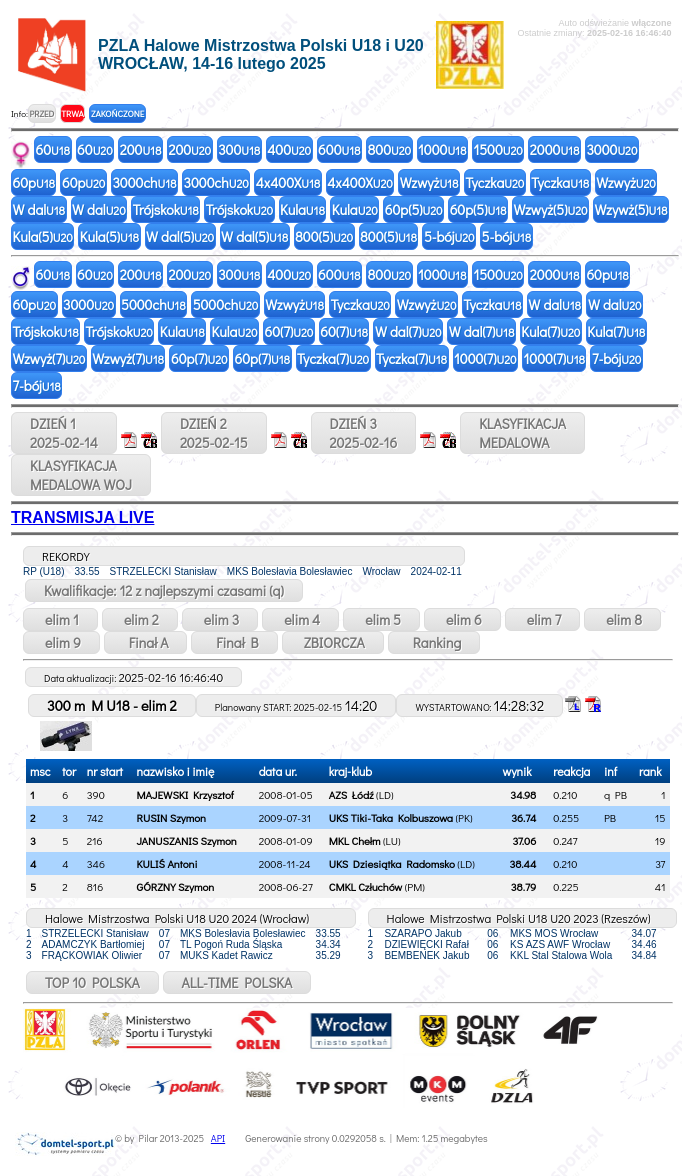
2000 (555, 149)
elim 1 (60, 619)
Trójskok (166, 209)
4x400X (288, 182)
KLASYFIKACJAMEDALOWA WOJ (81, 475)
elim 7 (543, 619)
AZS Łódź (351, 794)
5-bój (449, 236)
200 (141, 149)
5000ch (153, 304)
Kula (302, 209)
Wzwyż (429, 182)
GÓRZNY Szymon (176, 886)
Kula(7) (550, 331)
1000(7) (485, 358)
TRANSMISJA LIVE (82, 517)
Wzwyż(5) (550, 209)
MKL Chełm (355, 840)
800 (390, 149)
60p (34, 182)
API (218, 1138)
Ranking (434, 642)
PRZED (41, 113)
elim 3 (220, 619)
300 (239, 149)
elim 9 (61, 642)
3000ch (144, 182)
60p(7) (199, 358)
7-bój (616, 358)
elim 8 (622, 619)
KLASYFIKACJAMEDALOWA (522, 433)
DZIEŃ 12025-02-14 (64, 433)
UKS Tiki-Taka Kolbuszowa (391, 817)
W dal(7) (408, 331)
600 (339, 149)
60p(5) (414, 209)
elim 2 (140, 619)
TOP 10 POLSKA (92, 982)
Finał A (146, 642)
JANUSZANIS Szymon (187, 840)
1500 (497, 149)
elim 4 (300, 619)
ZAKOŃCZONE (117, 113)
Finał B (234, 642)
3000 (611, 149)
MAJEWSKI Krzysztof (185, 794)
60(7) (289, 331)
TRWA (72, 113)
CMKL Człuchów (365, 886)
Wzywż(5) (631, 209)
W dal (39, 209)
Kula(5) (43, 236)
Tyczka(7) (333, 358)
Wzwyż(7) (49, 358)
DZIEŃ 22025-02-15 (214, 433)
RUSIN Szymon (171, 817)
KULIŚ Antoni (167, 863)
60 (53, 149)
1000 (442, 149)
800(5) (324, 236)
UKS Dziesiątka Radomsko (392, 863)
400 (289, 149)
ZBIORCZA (333, 642)
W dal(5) (180, 236)
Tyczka (494, 182)
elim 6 (462, 619)
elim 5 (381, 619)
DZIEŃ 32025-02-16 (364, 433)
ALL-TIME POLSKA (237, 982)
